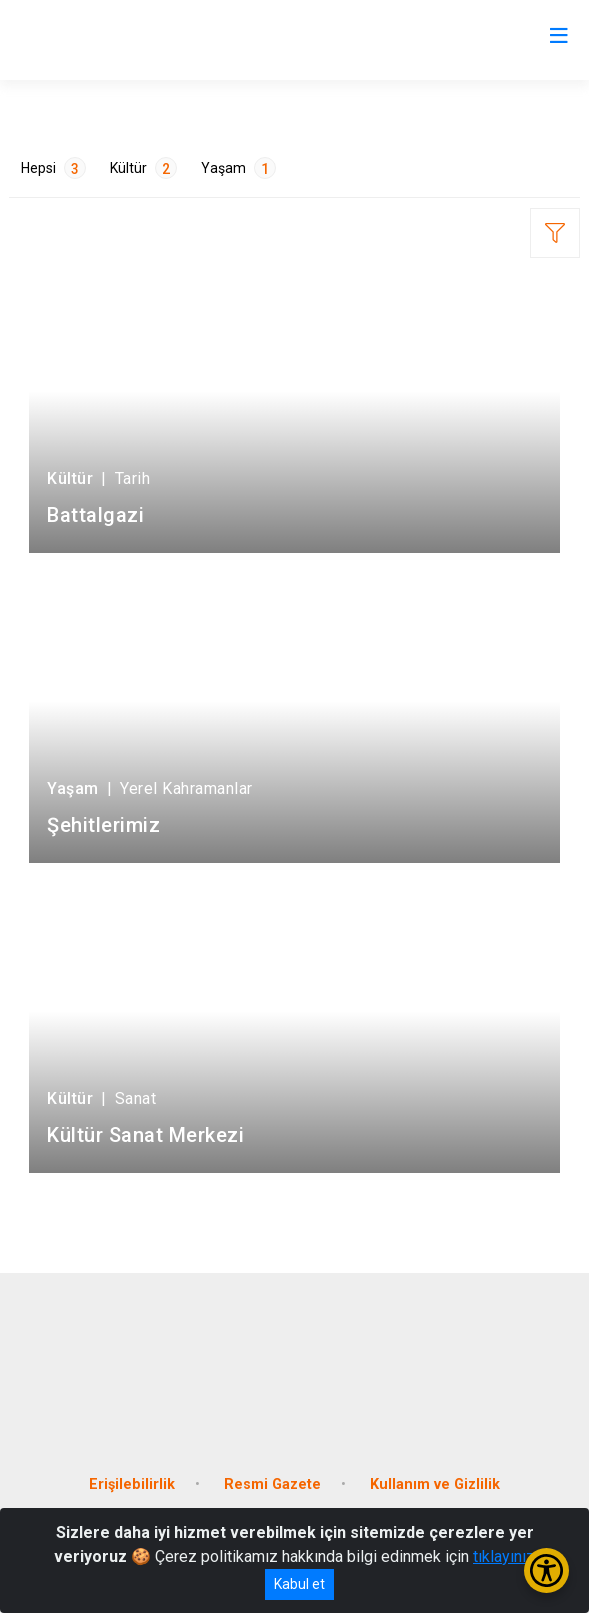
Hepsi (53, 168)
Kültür (143, 168)
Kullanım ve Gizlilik (435, 1484)
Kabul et (299, 1584)
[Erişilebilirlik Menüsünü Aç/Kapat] (546, 1570)
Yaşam (238, 168)
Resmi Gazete (272, 1484)
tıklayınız (504, 1556)
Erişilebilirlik (132, 1484)
